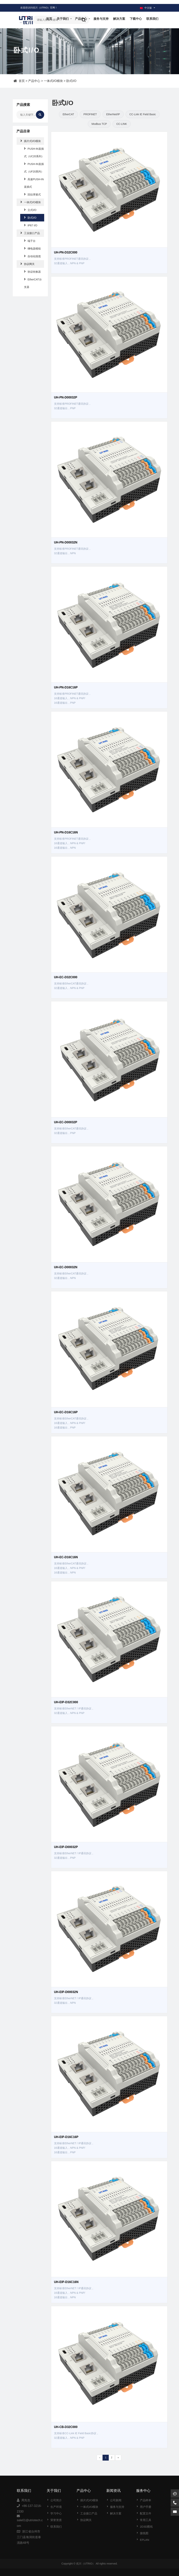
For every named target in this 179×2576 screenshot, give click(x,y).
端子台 (29, 240)
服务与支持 (101, 19)
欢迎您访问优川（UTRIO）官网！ (38, 7)
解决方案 (119, 19)
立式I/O (30, 209)
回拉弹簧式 (32, 194)
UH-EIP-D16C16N (66, 2282)
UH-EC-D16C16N (66, 1557)
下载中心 (136, 19)
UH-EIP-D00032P (66, 1847)
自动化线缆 (32, 256)
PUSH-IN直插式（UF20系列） (34, 167)
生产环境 (56, 2506)
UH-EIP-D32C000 (66, 1702)
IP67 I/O (30, 225)
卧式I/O (71, 80)
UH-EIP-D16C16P (66, 2137)
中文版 (146, 7)
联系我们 (152, 19)
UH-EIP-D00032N (66, 1992)
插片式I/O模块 (30, 141)
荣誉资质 (56, 2520)
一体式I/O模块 (53, 80)
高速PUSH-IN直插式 (34, 182)
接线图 (144, 2533)
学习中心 (56, 2513)
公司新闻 (115, 2500)
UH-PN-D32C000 (65, 252)
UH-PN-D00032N (65, 542)
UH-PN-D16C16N (66, 832)
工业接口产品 (30, 233)
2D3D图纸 (146, 2526)
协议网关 (27, 264)
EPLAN (144, 2539)
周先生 (25, 2500)
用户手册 (145, 2506)
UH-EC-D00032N (65, 1267)
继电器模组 (32, 248)
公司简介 (56, 2500)
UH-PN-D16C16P (66, 687)
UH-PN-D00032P (65, 397)
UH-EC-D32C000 (65, 977)
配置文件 (145, 2513)
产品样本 (145, 2500)
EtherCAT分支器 (33, 282)
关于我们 (63, 19)
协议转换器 (32, 271)
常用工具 (145, 2520)
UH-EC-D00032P (65, 1122)
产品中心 (81, 19)
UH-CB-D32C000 (65, 2427)
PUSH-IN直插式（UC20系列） (34, 152)
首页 (49, 19)
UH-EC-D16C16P (66, 1412)
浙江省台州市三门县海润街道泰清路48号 (29, 2537)
